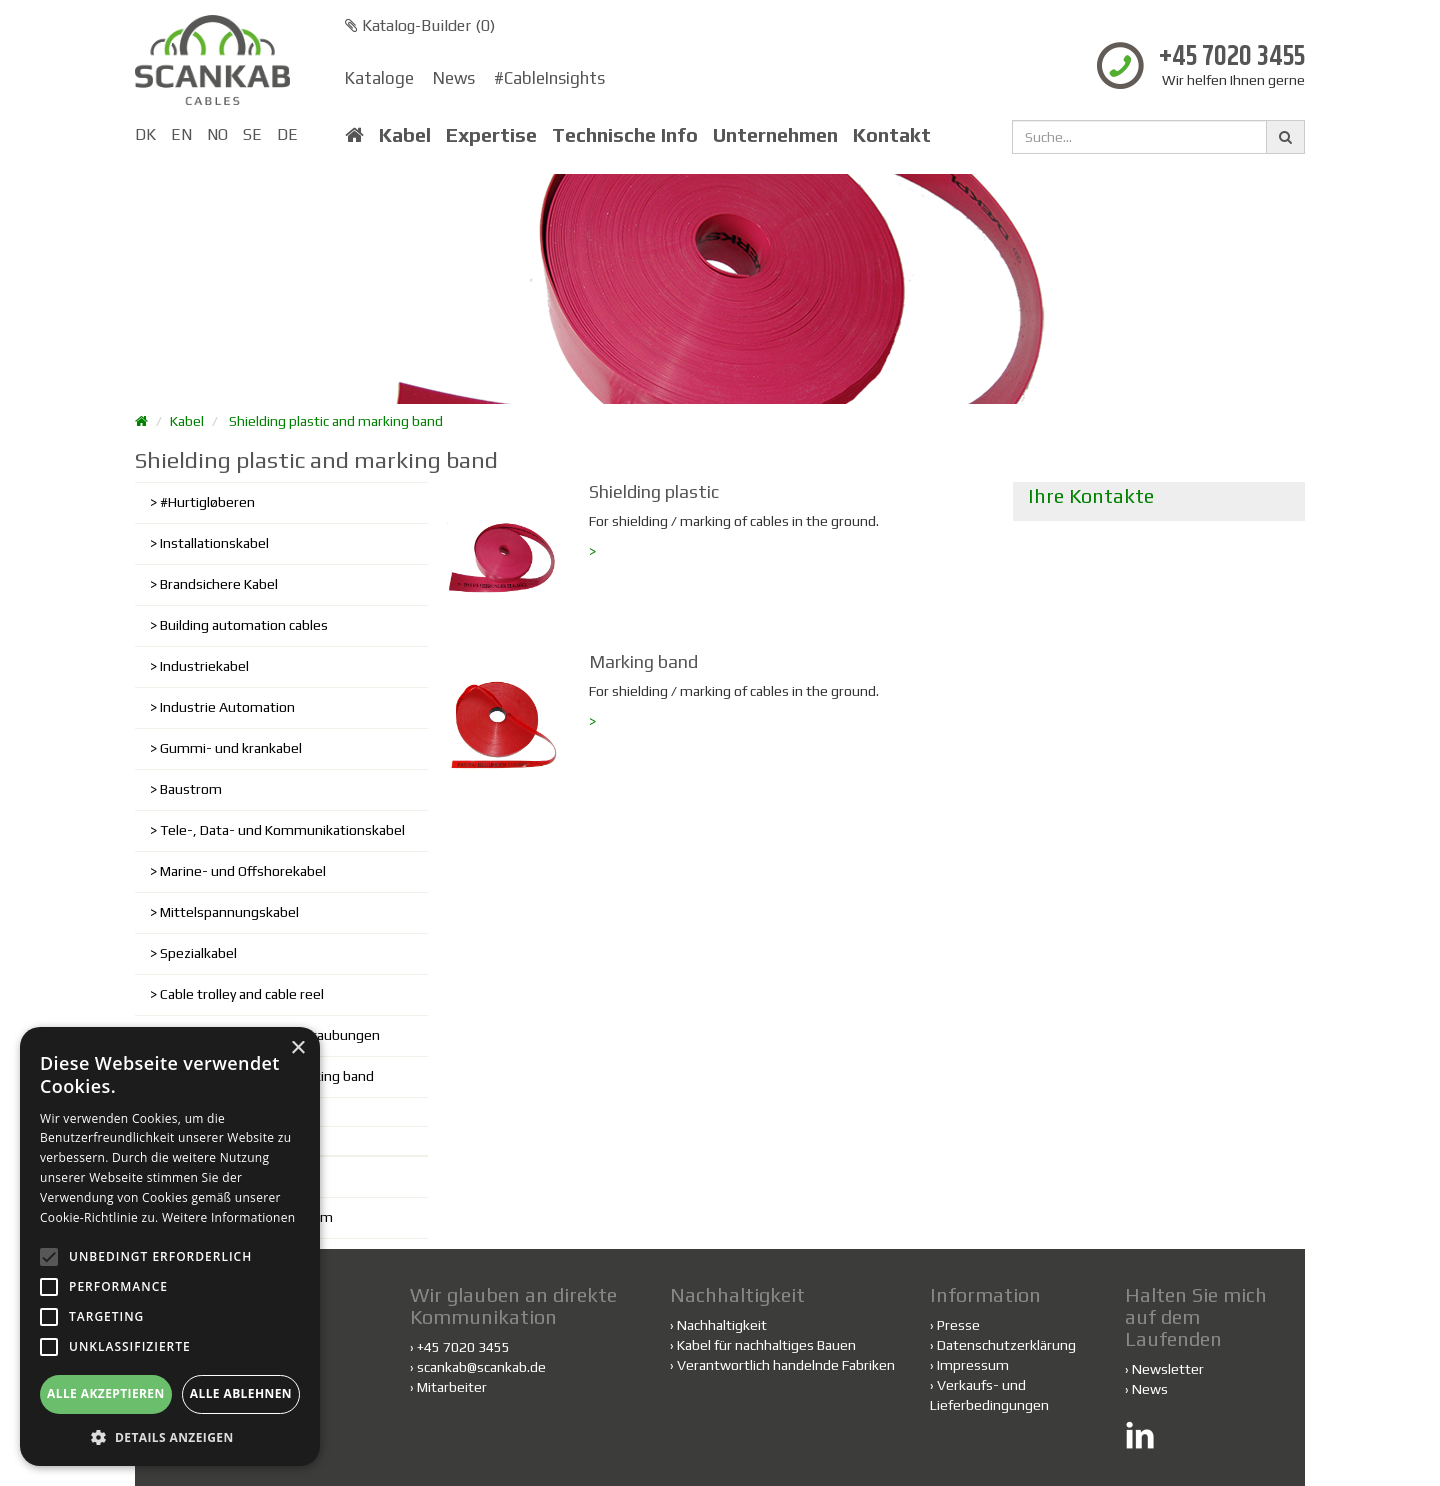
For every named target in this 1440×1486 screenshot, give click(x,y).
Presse (958, 1325)
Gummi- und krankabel (231, 748)
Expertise (491, 135)
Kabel (405, 135)
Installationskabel (214, 543)
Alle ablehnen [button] (241, 1393)
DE (287, 134)
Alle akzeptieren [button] (106, 1393)
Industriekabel (204, 666)
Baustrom (191, 789)
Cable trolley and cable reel (242, 994)
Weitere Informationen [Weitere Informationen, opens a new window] (229, 1217)
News (454, 78)
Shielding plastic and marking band (336, 421)
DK (145, 134)
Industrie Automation (227, 707)
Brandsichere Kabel (219, 584)
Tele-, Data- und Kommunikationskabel (282, 830)
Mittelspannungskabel (229, 912)
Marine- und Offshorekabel (243, 871)
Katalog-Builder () (420, 25)
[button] (170, 1436)
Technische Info (625, 135)
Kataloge (379, 78)
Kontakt (892, 135)
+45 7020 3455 (1232, 57)
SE (252, 134)
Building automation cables (244, 625)
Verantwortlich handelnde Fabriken (782, 1365)
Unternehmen (775, 135)
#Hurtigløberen (207, 502)
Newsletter (1168, 1369)
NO (217, 134)
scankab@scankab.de (481, 1367)
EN (181, 134)
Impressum (973, 1365)
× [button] (297, 1048)
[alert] (170, 1246)
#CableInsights (549, 78)
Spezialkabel (198, 953)
